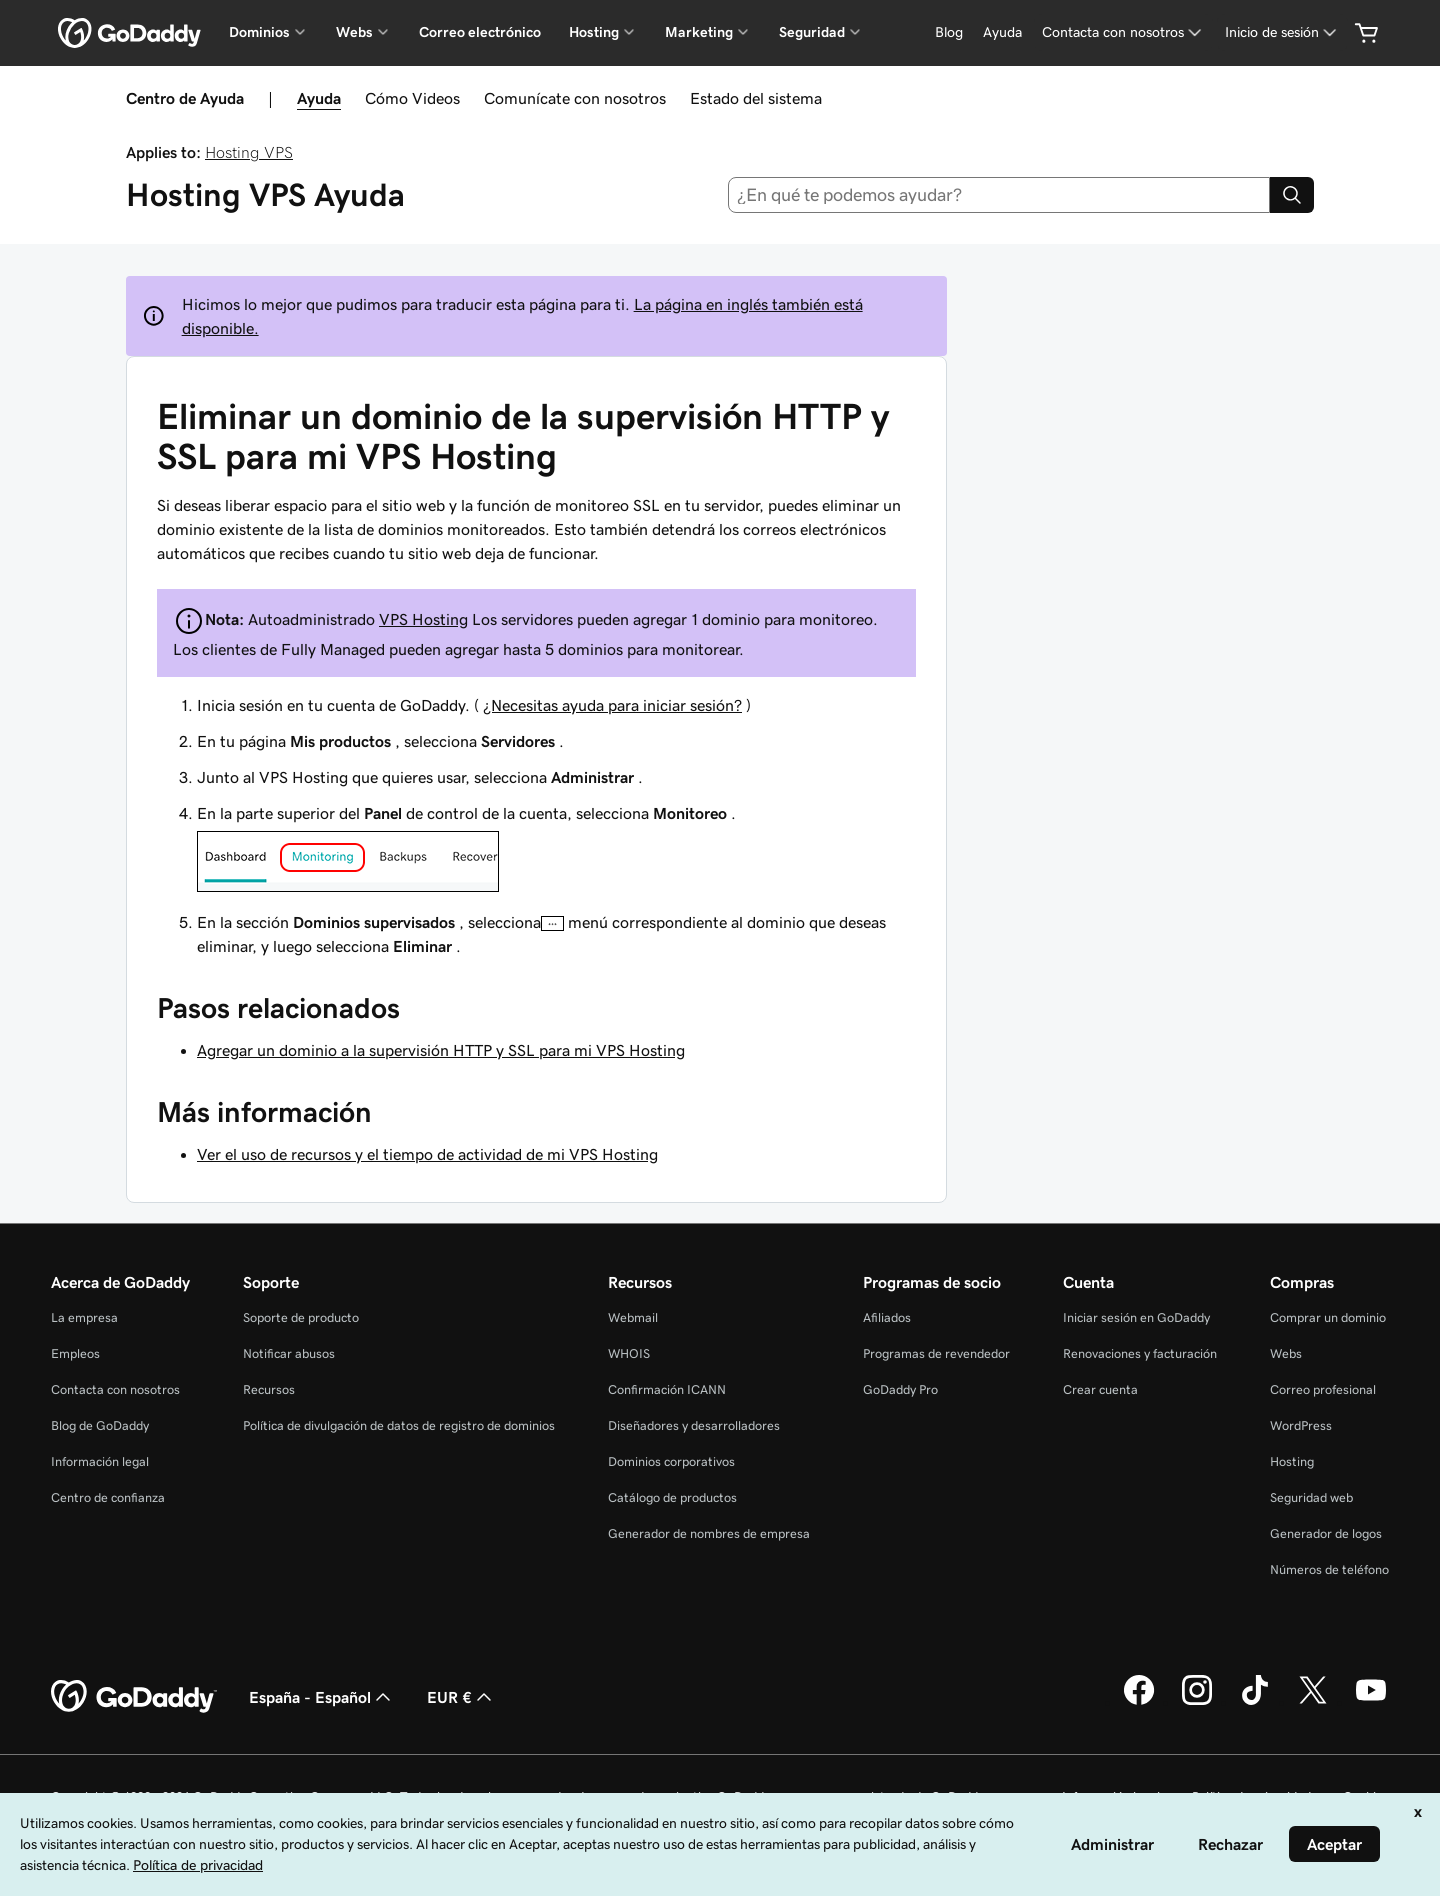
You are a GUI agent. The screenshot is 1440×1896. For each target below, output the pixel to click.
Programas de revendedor (936, 1353)
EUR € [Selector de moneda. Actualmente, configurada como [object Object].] (461, 1697)
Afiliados (887, 1317)
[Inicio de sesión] (1282, 32)
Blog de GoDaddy (100, 1425)
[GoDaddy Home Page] (134, 1697)
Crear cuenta (1100, 1389)
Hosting (1292, 1461)
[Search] (1292, 195)
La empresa (84, 1317)
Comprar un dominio (1328, 1317)
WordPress (1301, 1425)
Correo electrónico (480, 32)
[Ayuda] (1002, 32)
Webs (1286, 1353)
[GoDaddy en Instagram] (1197, 1702)
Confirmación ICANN (667, 1389)
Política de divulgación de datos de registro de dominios (399, 1425)
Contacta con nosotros (115, 1389)
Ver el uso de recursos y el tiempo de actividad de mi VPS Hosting (427, 1154)
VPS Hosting (423, 619)
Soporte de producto (301, 1317)
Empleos (75, 1353)
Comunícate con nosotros (575, 98)
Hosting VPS (249, 152)
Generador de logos (1326, 1533)
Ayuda (319, 98)
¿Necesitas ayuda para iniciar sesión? (612, 705)
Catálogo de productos (672, 1497)
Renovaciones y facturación (1140, 1353)
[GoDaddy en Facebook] (1139, 1702)
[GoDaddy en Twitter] (1313, 1702)
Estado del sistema (756, 98)
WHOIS (629, 1353)
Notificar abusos (289, 1353)
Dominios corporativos (671, 1461)
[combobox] (999, 195)
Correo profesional (1323, 1389)
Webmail (633, 1317)
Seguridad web (1311, 1497)
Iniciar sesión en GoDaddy (1136, 1317)
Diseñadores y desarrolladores (694, 1425)
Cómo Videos (412, 98)
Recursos (269, 1389)
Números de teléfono (1329, 1569)
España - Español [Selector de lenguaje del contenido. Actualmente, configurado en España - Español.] (322, 1697)
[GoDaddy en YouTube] (1371, 1702)
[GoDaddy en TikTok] (1255, 1702)
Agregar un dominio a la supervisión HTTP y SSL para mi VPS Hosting (441, 1050)
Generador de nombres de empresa (709, 1533)
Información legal (100, 1461)
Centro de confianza (108, 1497)
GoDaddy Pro (900, 1389)
